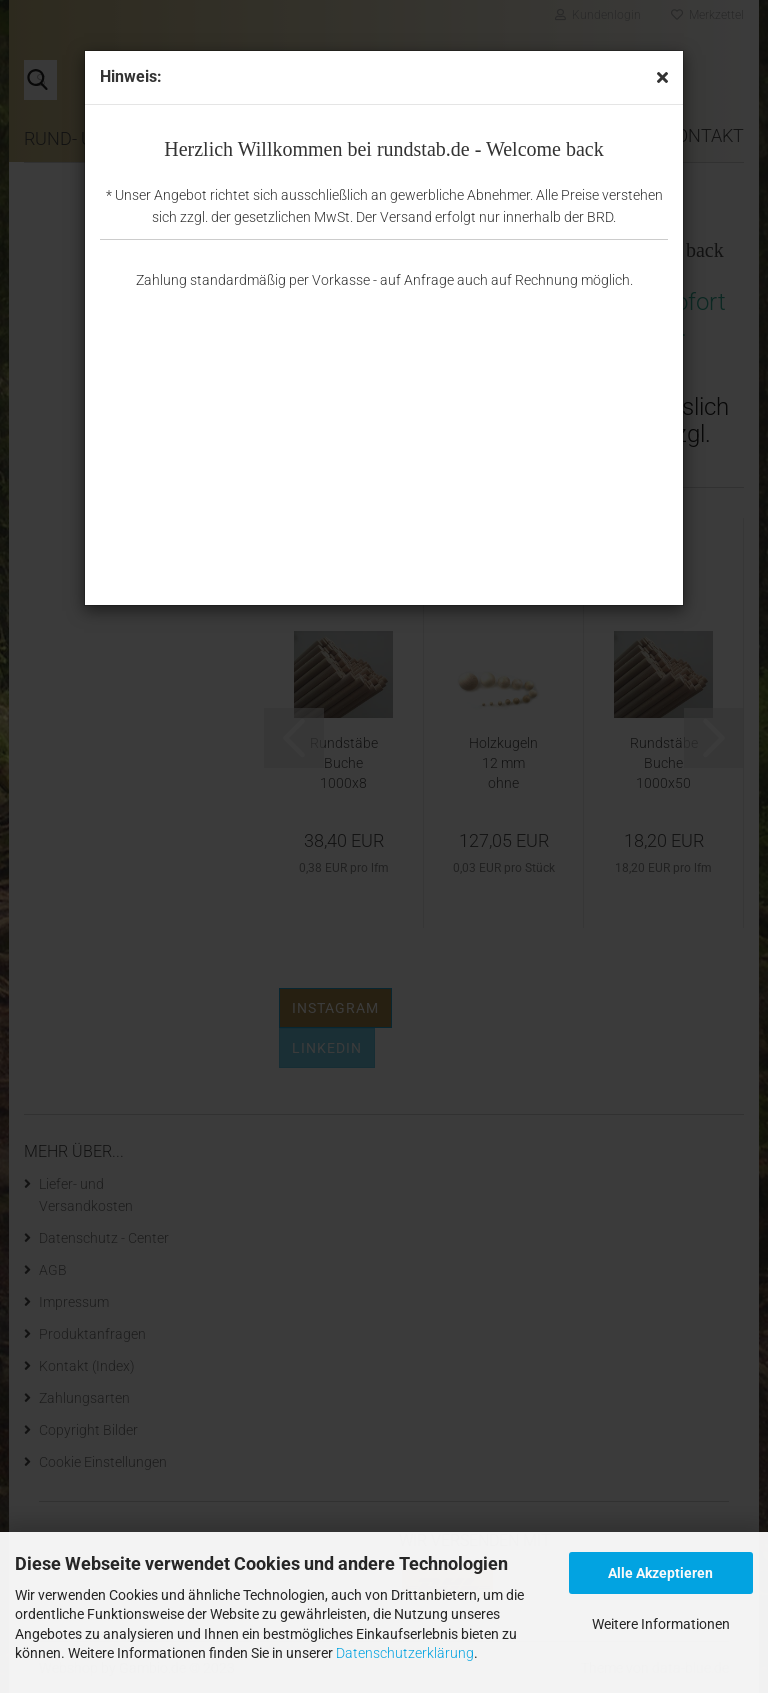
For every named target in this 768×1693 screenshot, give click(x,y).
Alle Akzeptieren (660, 1573)
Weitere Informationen (661, 1624)
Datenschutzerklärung (405, 1653)
